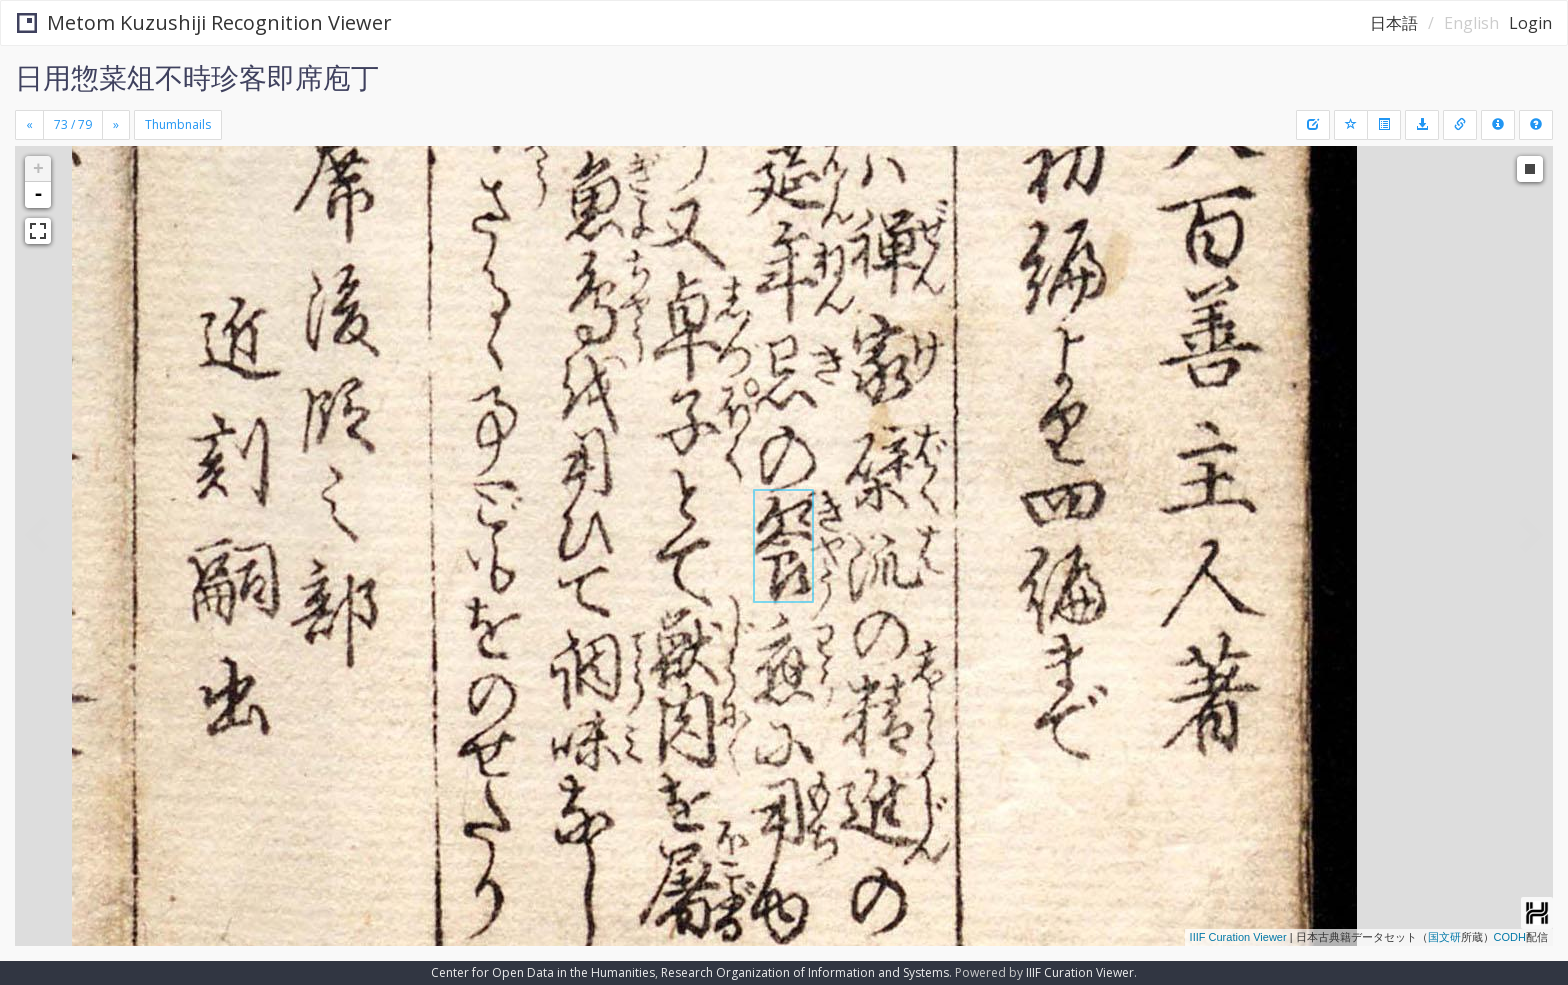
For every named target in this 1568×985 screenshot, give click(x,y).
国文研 (1444, 937)
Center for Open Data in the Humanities (543, 972)
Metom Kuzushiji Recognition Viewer (204, 22)
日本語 (1394, 23)
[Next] (116, 125)
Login (1530, 23)
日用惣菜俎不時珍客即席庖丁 (197, 77)
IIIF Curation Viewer (1238, 937)
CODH (1510, 937)
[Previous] (29, 125)
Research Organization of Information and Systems (805, 972)
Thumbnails (178, 124)
